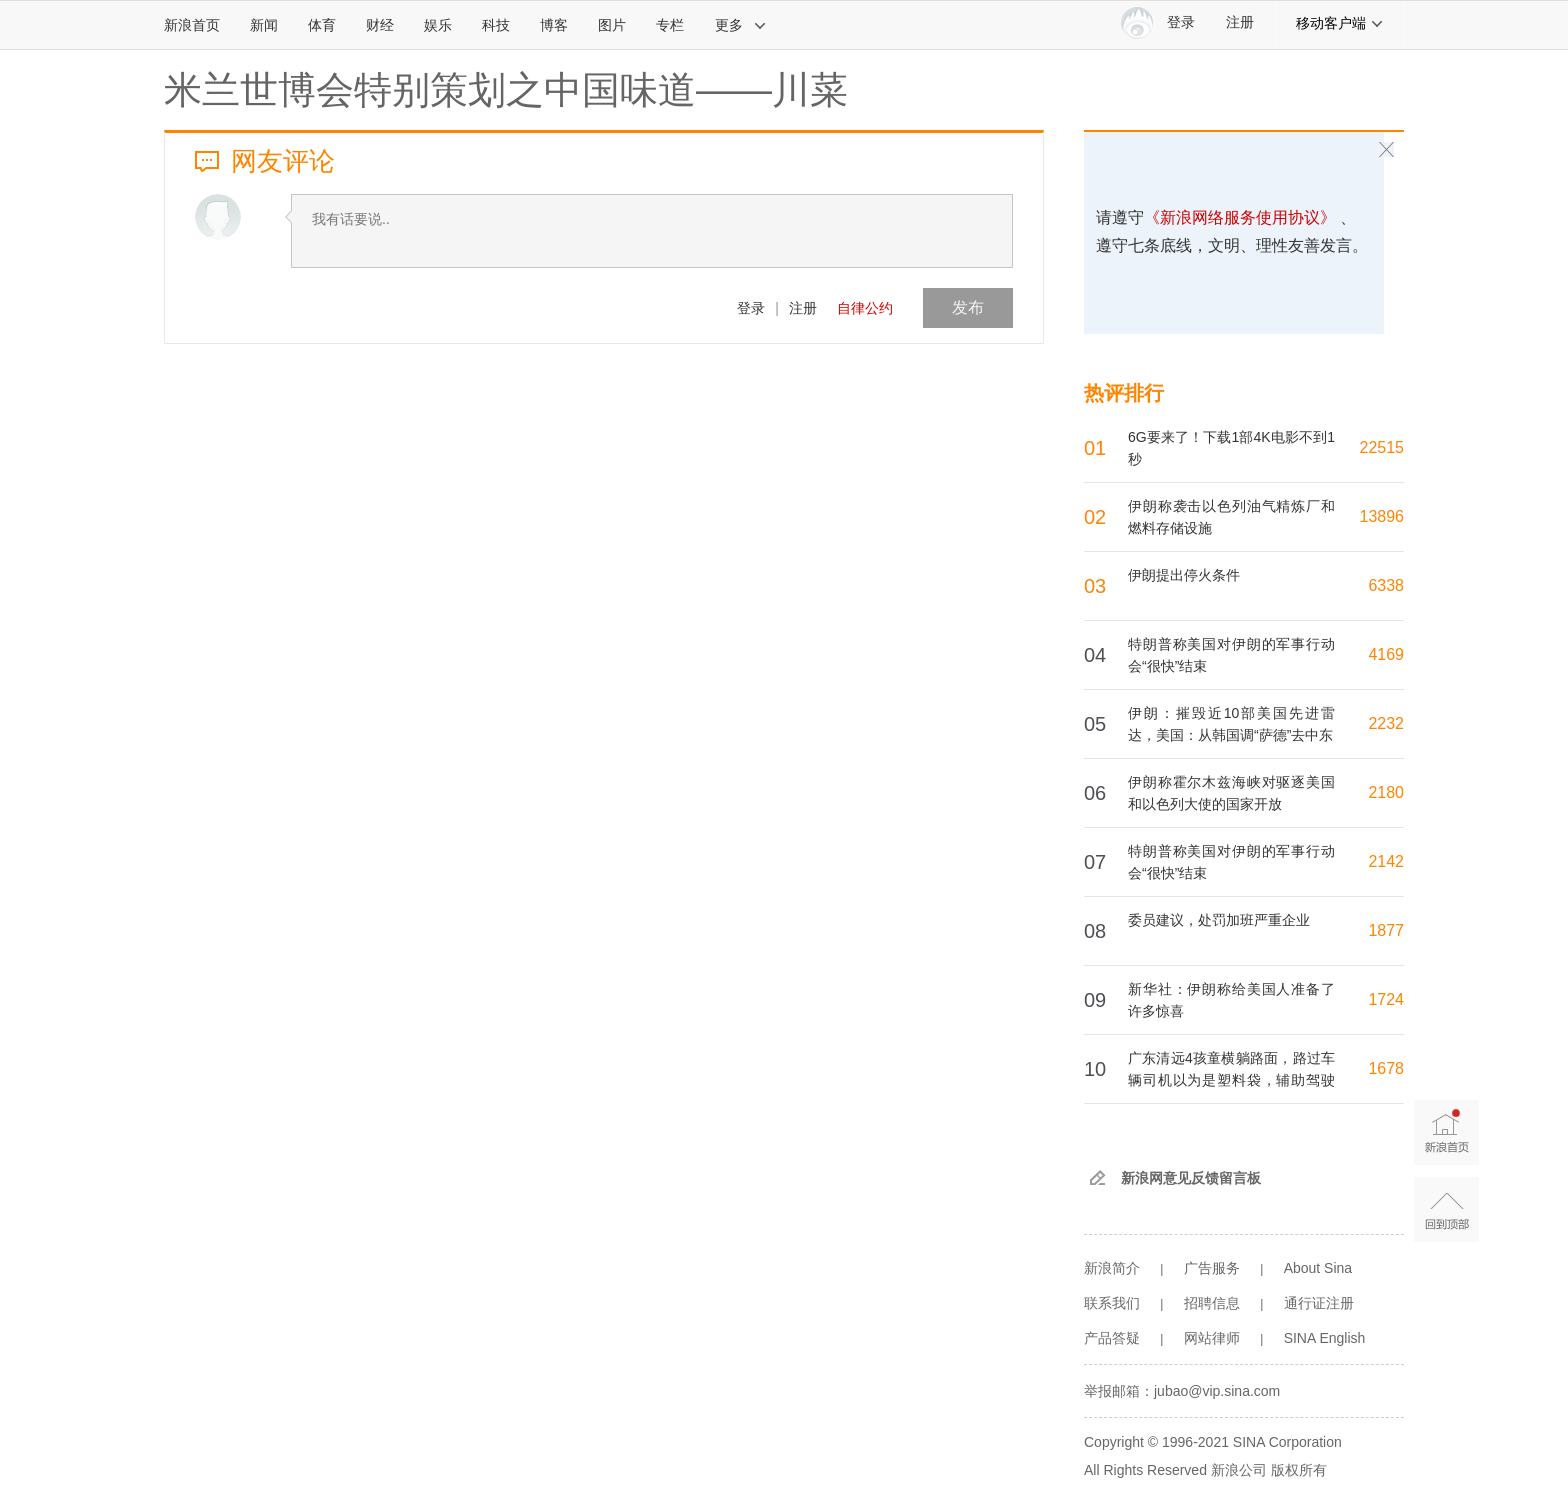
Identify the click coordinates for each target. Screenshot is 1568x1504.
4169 (1386, 654)
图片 (612, 25)
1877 (1386, 930)
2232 (1386, 723)
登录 (751, 308)
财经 (380, 25)
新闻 (264, 25)
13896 (1382, 516)
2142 (1386, 861)
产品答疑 (1112, 1338)
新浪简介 (1112, 1268)
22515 (1382, 447)
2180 (1386, 792)
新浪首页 (192, 25)
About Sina (1318, 1268)
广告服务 (1212, 1268)
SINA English (1325, 1338)
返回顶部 (1446, 1209)
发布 (968, 307)
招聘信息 (1212, 1303)
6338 (1386, 585)
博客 (554, 25)
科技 (496, 25)
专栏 (670, 25)
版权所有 (1299, 1470)
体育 (322, 25)
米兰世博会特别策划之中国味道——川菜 (506, 90)
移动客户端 (1340, 23)
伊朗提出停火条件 (1184, 575)
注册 (1240, 22)
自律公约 (865, 308)
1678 (1386, 1068)
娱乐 (438, 25)
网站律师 (1212, 1338)
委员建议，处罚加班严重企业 (1219, 920)
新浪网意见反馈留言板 (1191, 1178)
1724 (1386, 999)
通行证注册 (1319, 1303)
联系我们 (1112, 1303)
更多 (741, 25)
